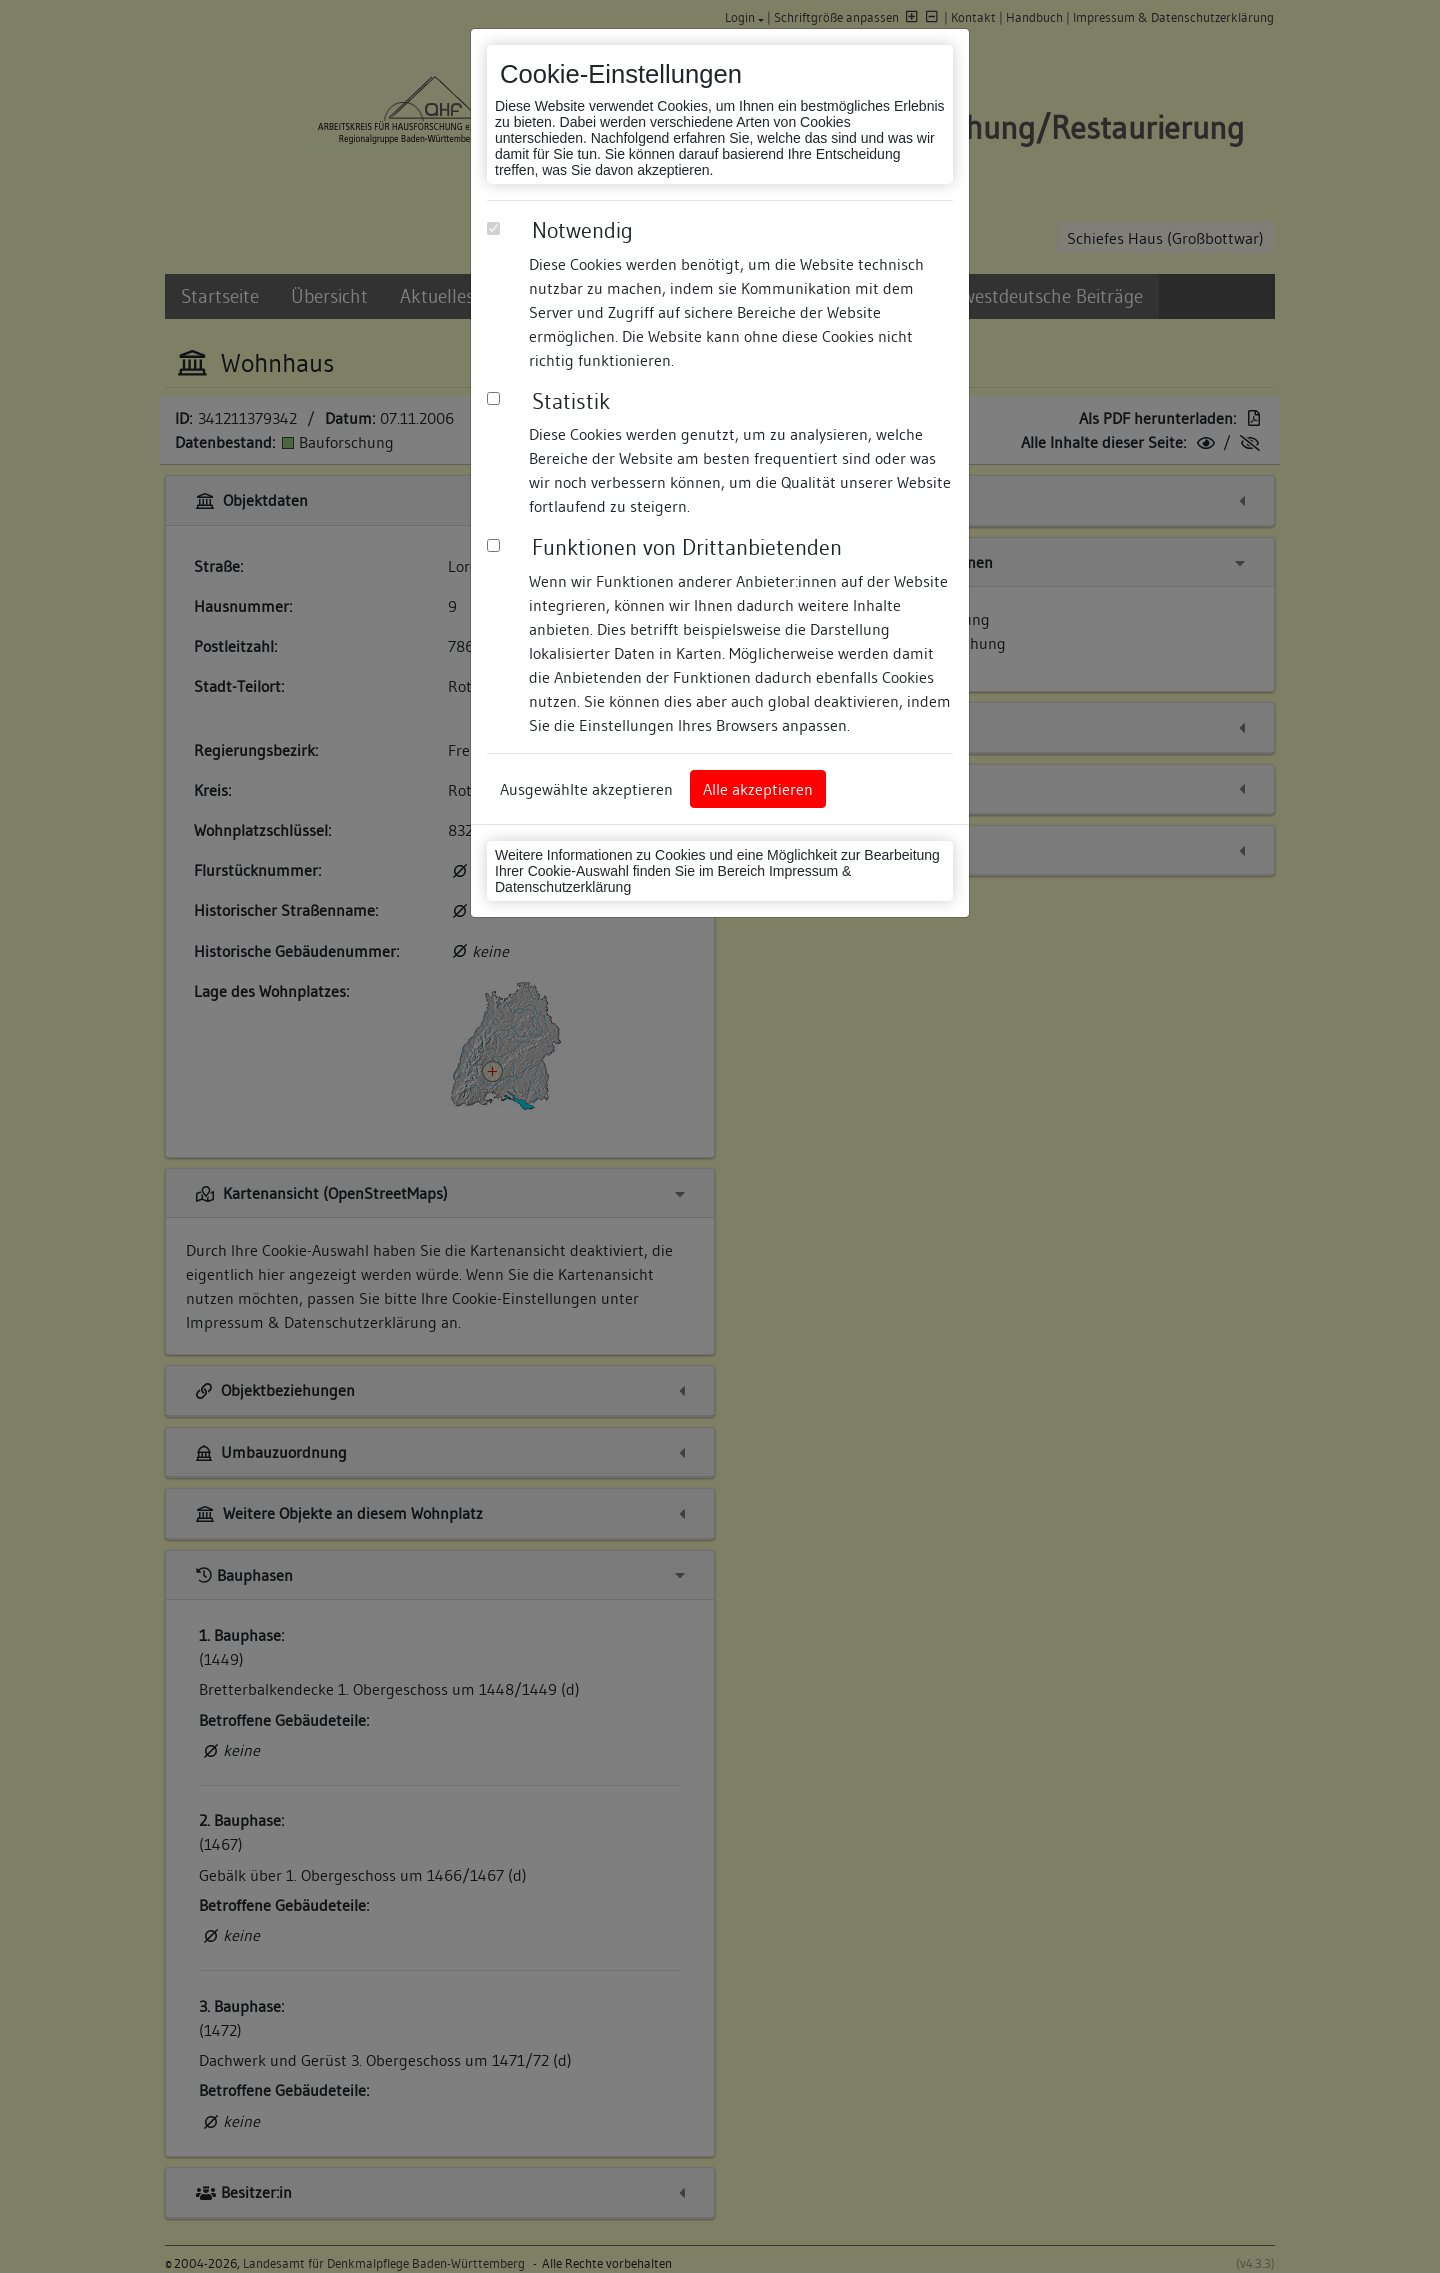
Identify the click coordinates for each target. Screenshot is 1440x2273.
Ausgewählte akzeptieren (586, 789)
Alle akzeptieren (758, 789)
